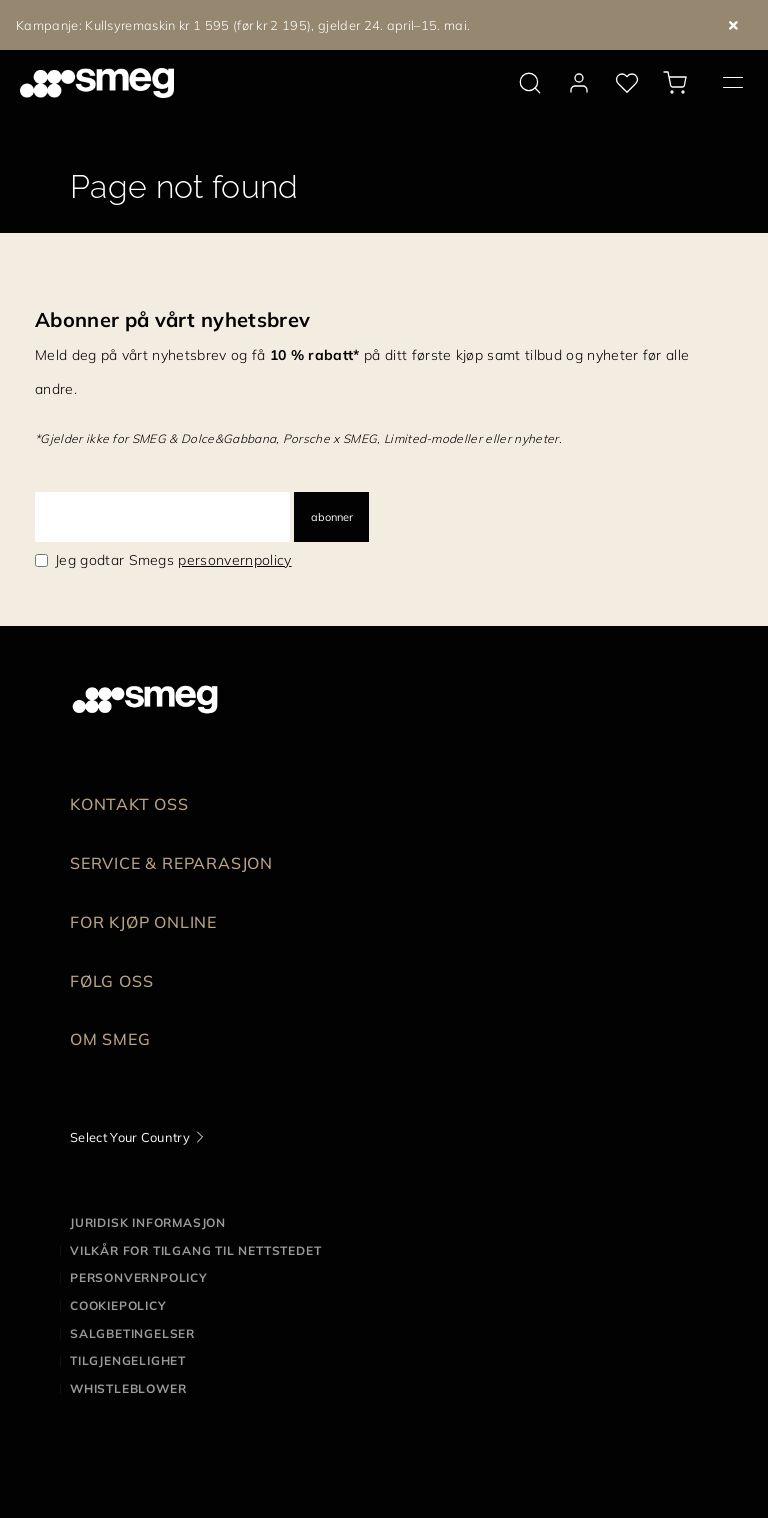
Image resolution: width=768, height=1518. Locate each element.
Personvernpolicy (139, 1277)
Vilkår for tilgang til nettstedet (195, 1250)
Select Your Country (130, 1137)
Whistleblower (128, 1388)
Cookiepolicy (118, 1305)
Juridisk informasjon (148, 1222)
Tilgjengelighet (128, 1360)
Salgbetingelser (132, 1333)
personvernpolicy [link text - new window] (234, 560)
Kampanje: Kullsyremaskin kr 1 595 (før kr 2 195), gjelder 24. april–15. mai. (243, 25)
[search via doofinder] (530, 83)
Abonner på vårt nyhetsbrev (172, 319)
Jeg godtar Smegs (173, 560)
